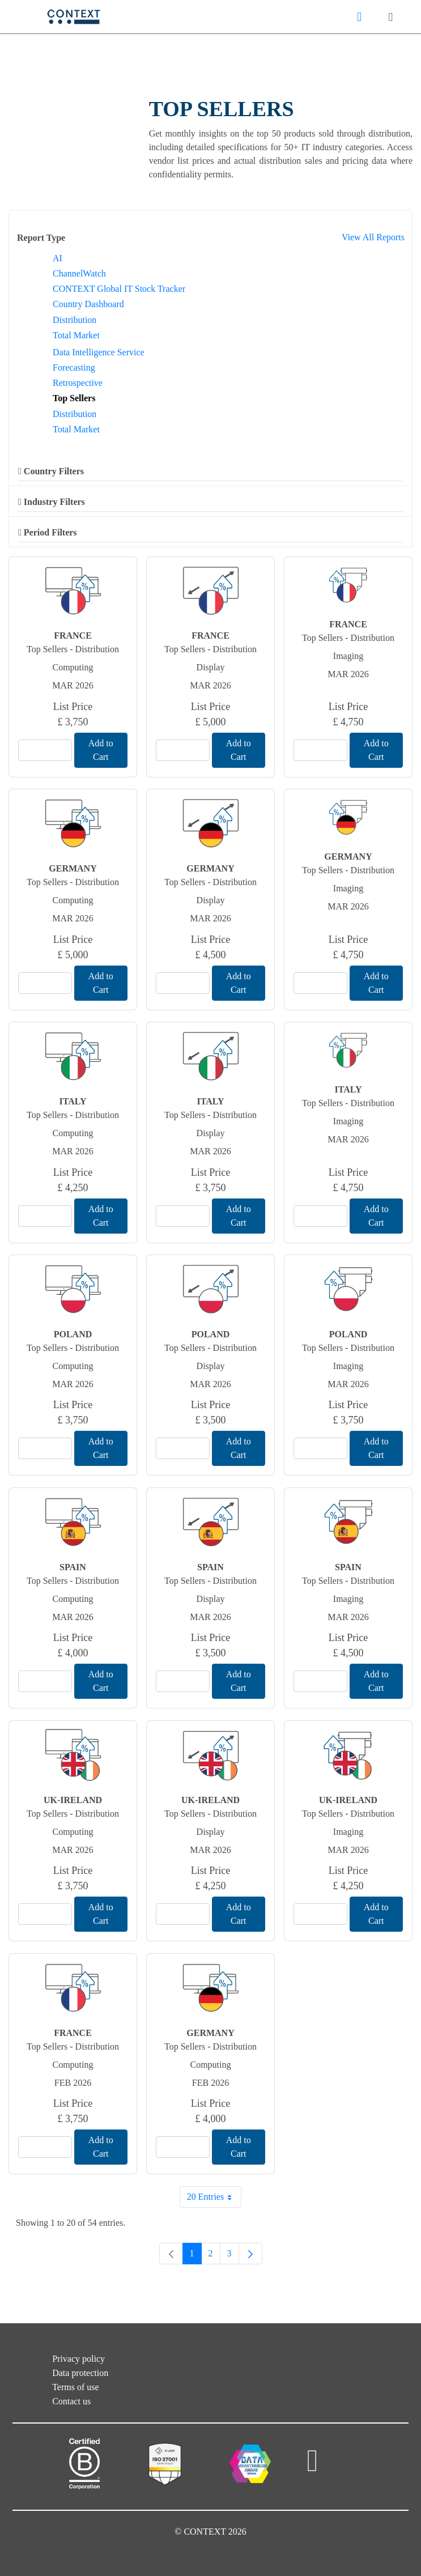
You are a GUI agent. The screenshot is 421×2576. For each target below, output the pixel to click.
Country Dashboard (88, 304)
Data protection (80, 2373)
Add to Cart (100, 750)
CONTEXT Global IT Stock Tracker (119, 289)
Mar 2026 (72, 685)
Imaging (348, 656)
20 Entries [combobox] (214, 2197)
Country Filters (51, 471)
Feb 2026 (72, 2083)
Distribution (74, 320)
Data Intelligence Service (98, 352)
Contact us (71, 2401)
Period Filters (47, 532)
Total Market (76, 335)
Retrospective (78, 383)
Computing (72, 667)
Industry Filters (51, 502)
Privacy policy (78, 2359)
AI (57, 258)
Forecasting (74, 367)
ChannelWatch (79, 273)
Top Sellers (74, 398)
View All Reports (373, 237)
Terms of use (75, 2387)
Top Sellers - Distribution (73, 649)
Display (211, 667)
